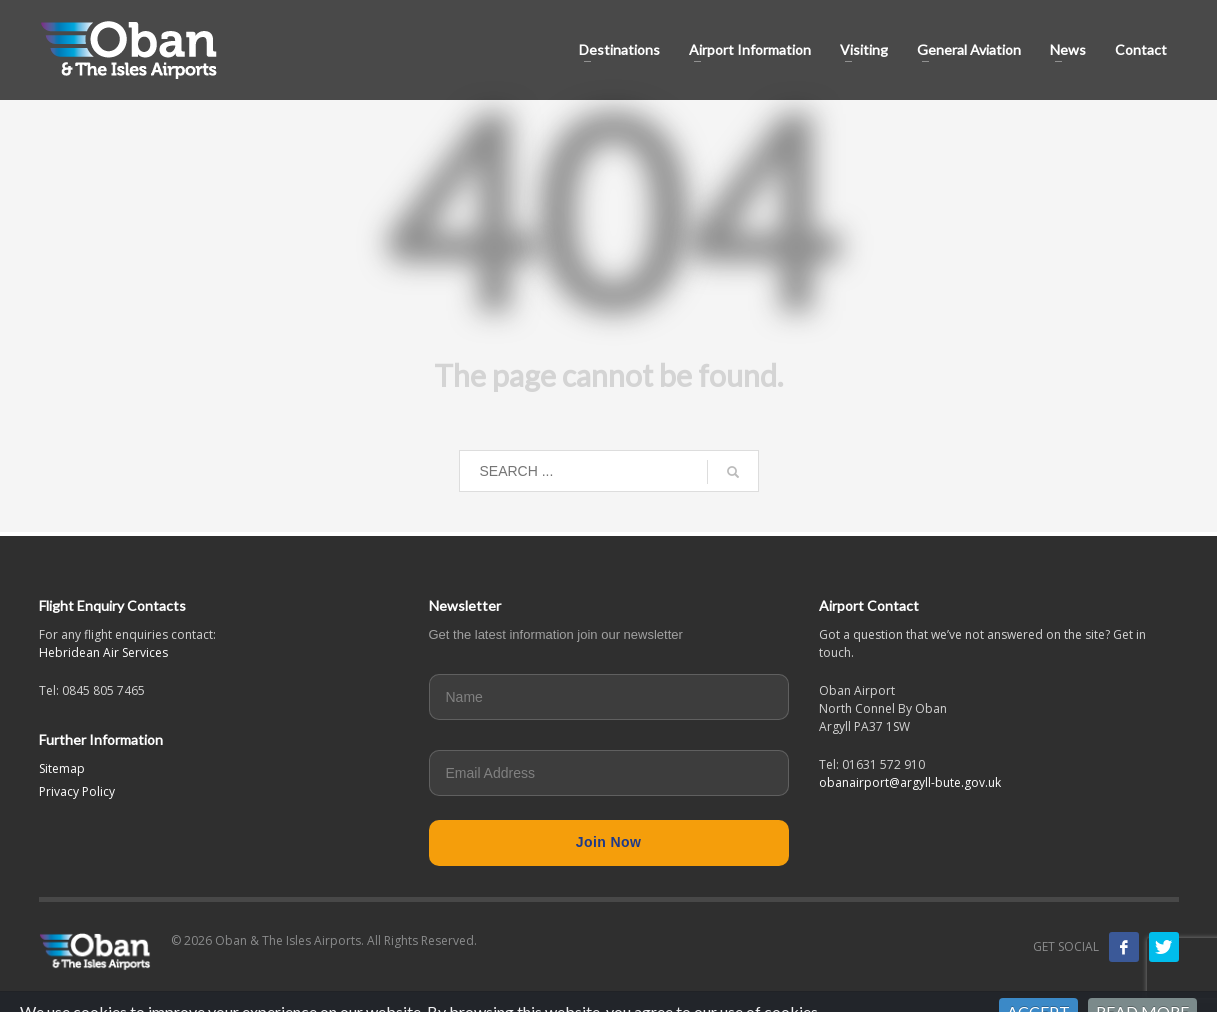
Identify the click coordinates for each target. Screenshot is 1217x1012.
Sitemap (62, 768)
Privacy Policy (77, 791)
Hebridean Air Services (103, 652)
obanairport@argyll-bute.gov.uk (910, 782)
